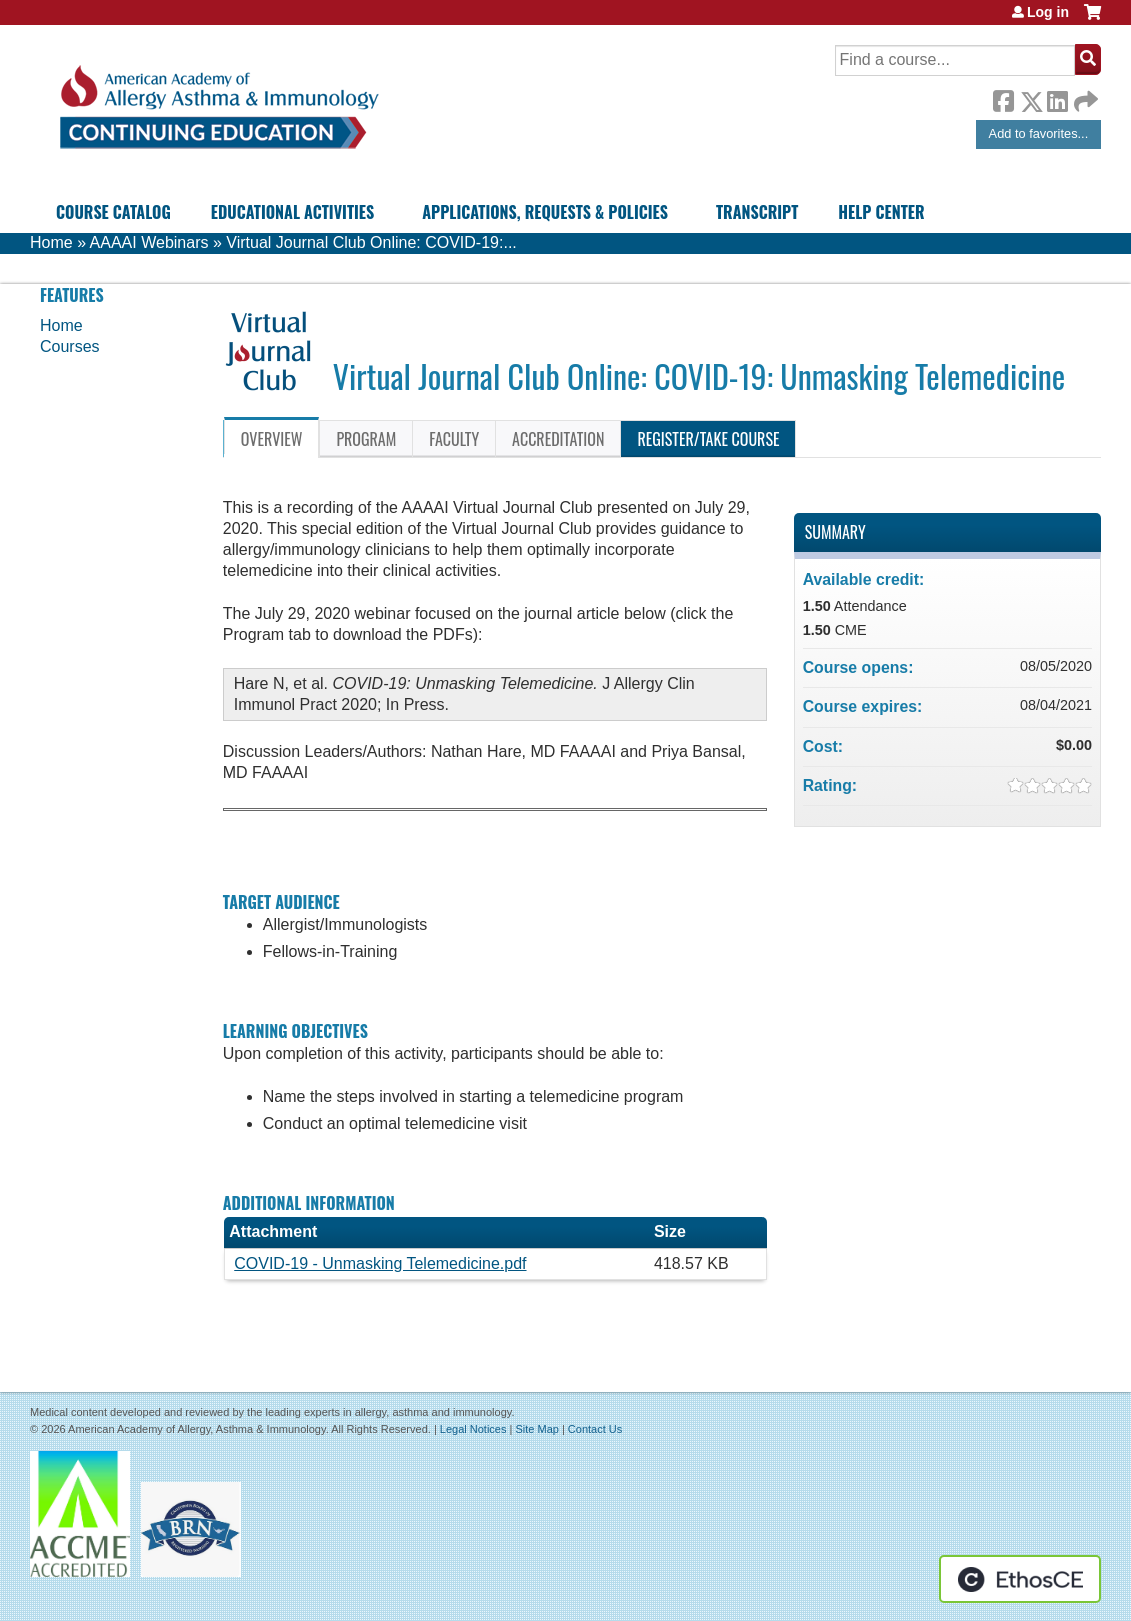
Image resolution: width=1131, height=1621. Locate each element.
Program (366, 439)
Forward (1084, 96)
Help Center (881, 212)
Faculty (454, 439)
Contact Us (595, 1429)
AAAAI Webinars (149, 242)
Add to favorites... (1039, 133)
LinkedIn (1057, 98)
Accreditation (558, 439)
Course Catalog (113, 212)
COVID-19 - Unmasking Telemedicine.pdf (380, 1263)
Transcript (757, 212)
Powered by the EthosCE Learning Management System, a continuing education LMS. (1020, 1579)
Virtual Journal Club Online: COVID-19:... (371, 242)
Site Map (536, 1429)
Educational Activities (292, 212)
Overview (272, 439)
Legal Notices (473, 1429)
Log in (1048, 12)
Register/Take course (708, 439)
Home (51, 242)
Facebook (1003, 98)
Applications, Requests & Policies (545, 212)
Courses (70, 346)
